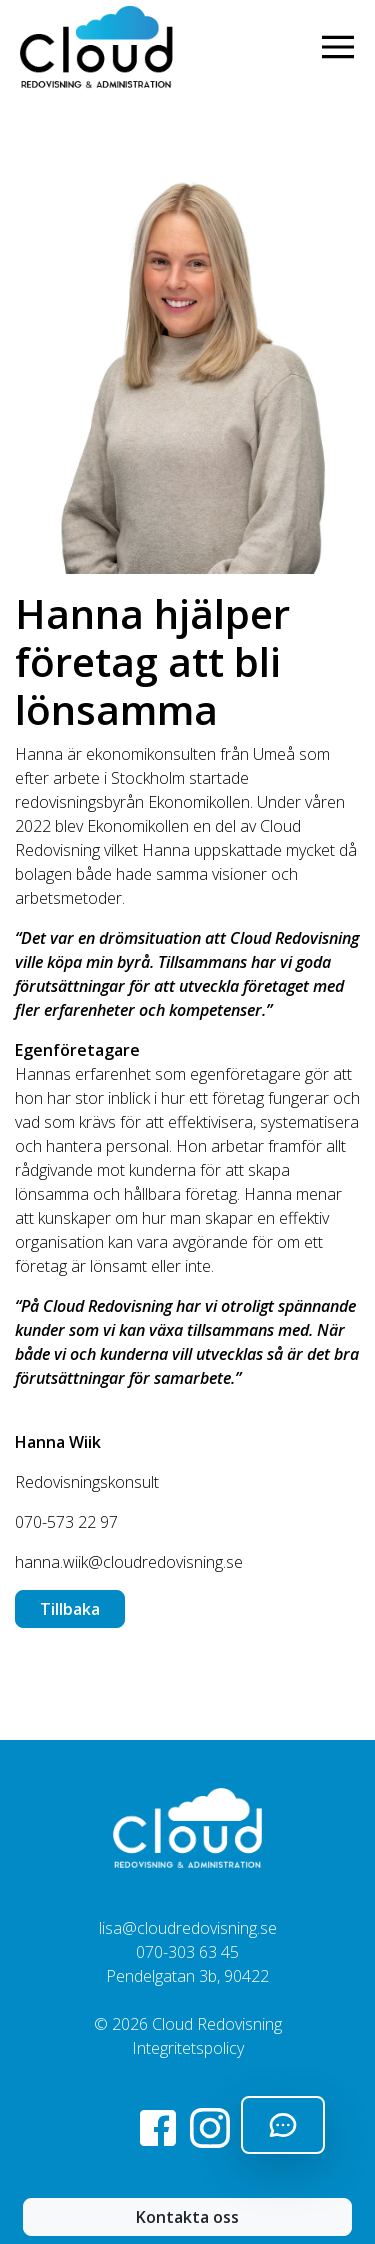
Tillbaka (70, 1609)
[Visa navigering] (342, 47)
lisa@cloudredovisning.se (188, 1928)
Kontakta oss (187, 2217)
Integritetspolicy (188, 2048)
